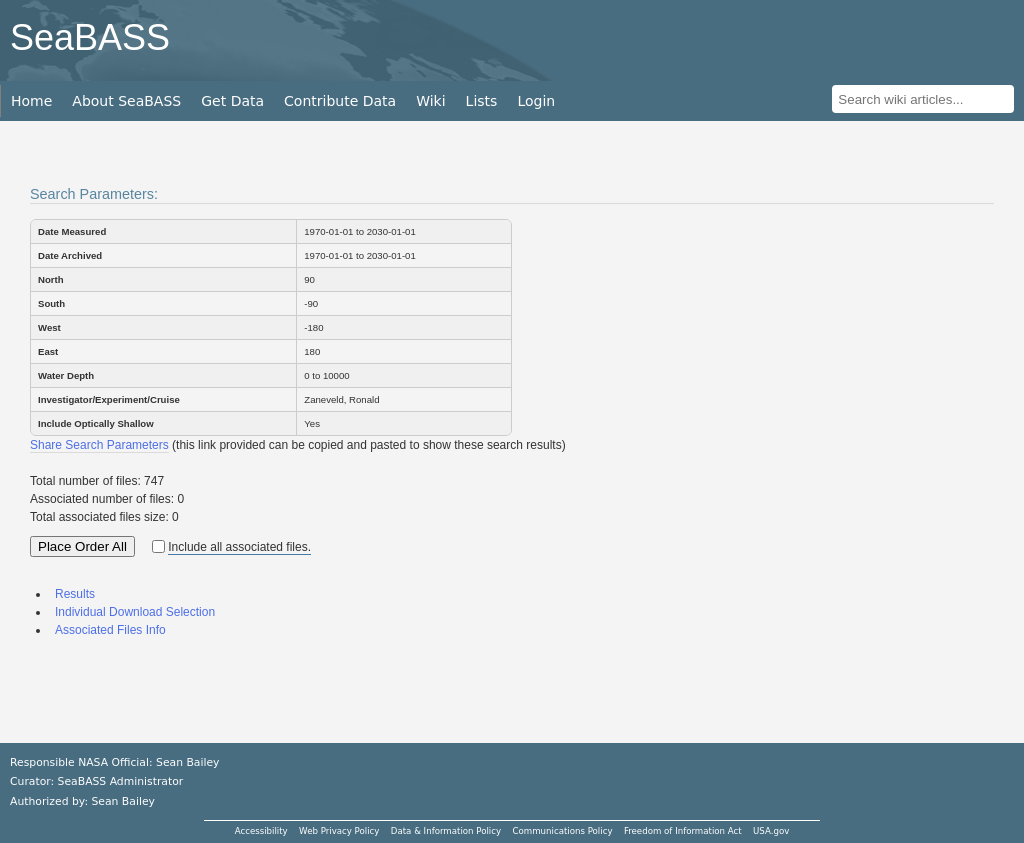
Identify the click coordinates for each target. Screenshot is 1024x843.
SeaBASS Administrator (121, 781)
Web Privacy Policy (339, 831)
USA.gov (771, 831)
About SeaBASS (126, 101)
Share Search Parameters (99, 445)
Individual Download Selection (135, 612)
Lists (482, 101)
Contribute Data (340, 101)
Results (75, 594)
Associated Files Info (110, 630)
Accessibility (261, 831)
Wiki (430, 101)
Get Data (232, 101)
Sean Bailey (122, 801)
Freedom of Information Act (683, 831)
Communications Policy (562, 831)
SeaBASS (90, 37)
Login (536, 101)
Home (31, 101)
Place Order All (82, 546)
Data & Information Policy (446, 831)
